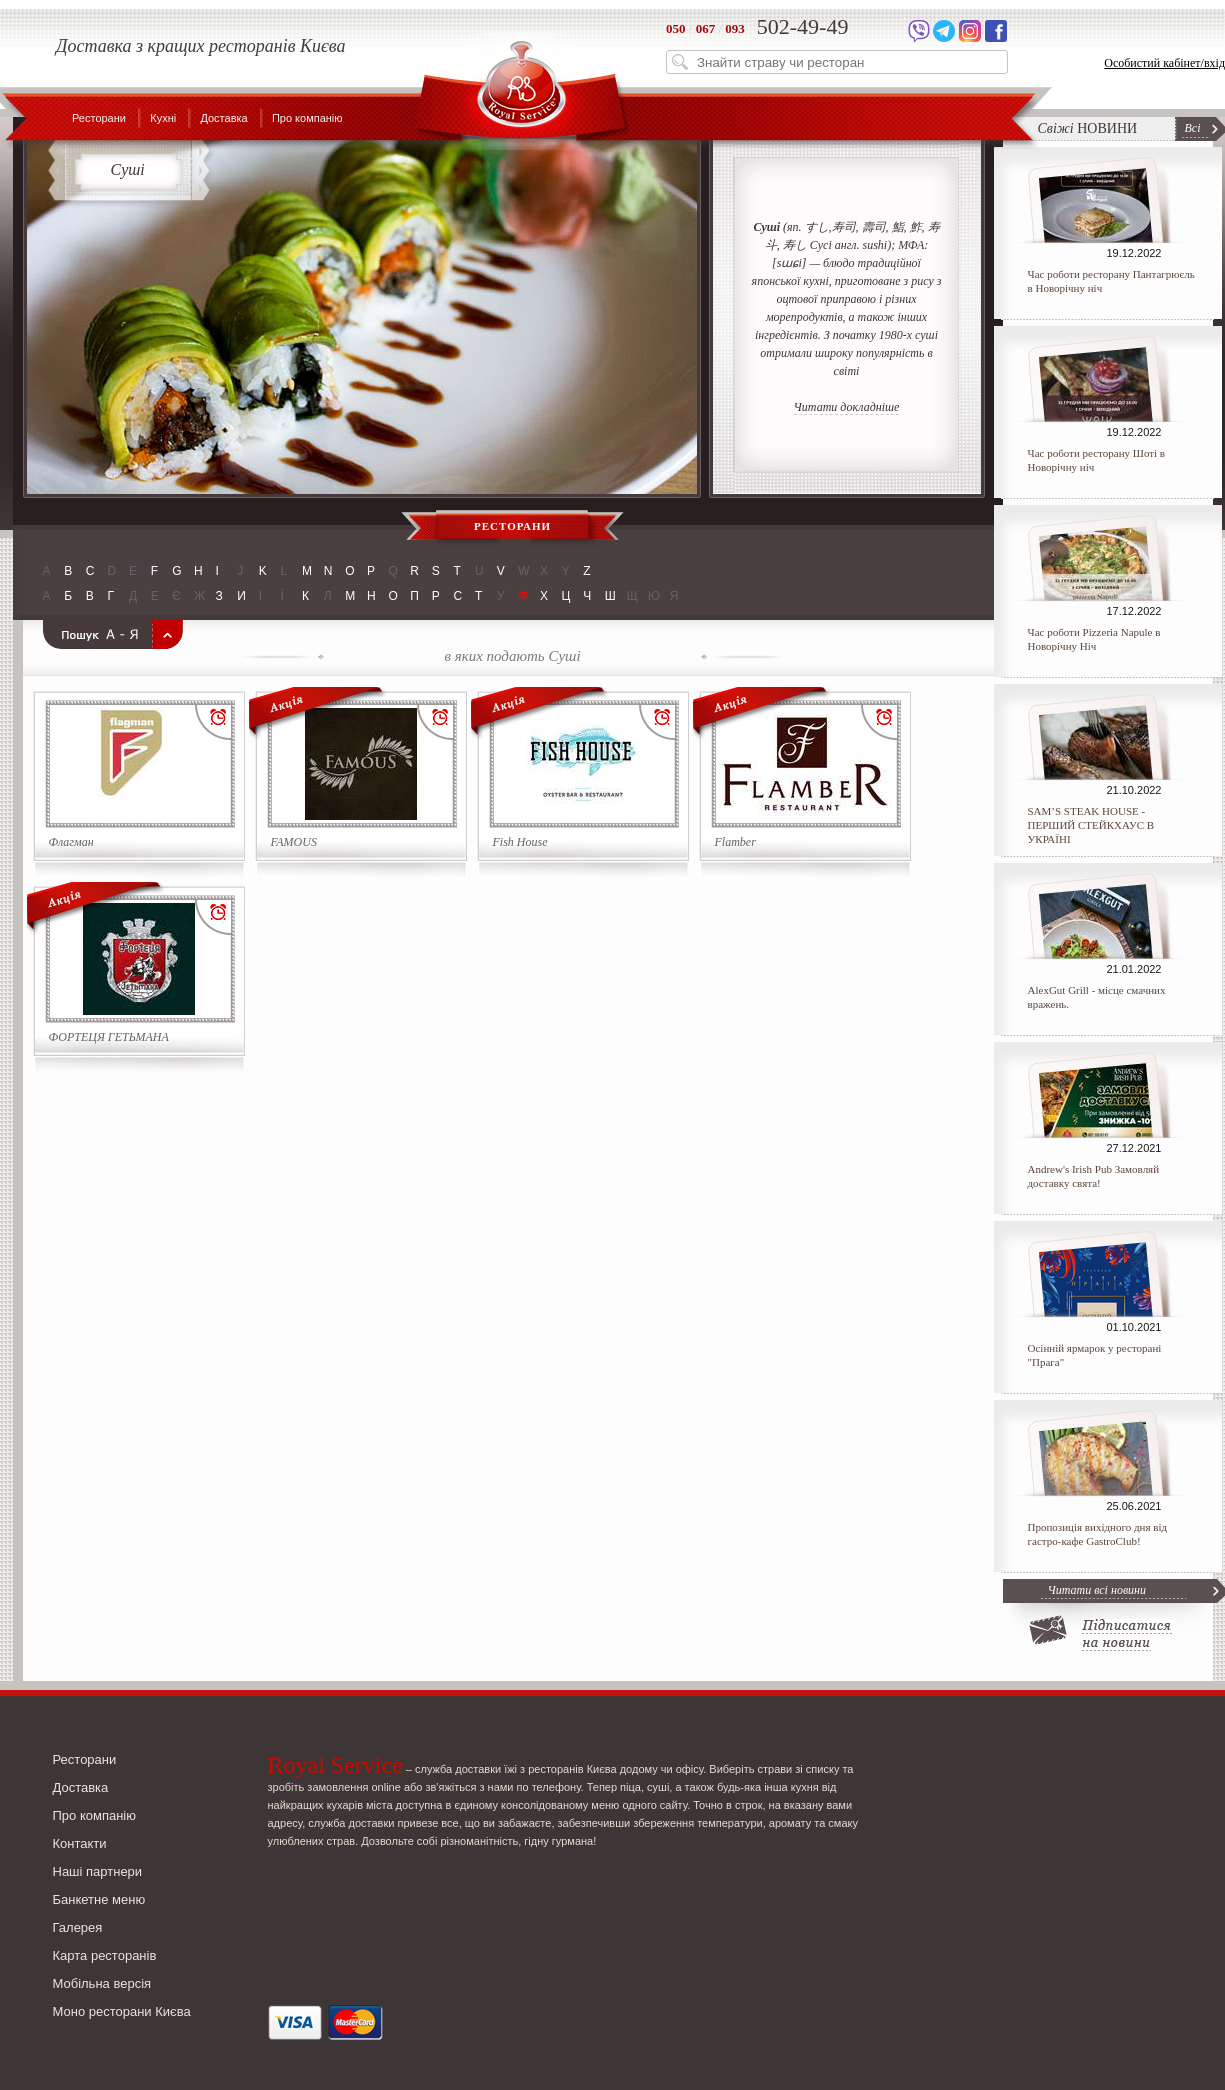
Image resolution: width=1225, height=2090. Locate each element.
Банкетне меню (99, 1899)
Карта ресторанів (105, 1955)
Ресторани (99, 118)
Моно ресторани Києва (122, 2011)
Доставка (223, 118)
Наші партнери (98, 1871)
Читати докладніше (847, 407)
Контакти (80, 1843)
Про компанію (307, 118)
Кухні (163, 118)
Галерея (78, 1927)
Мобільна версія (102, 1983)
